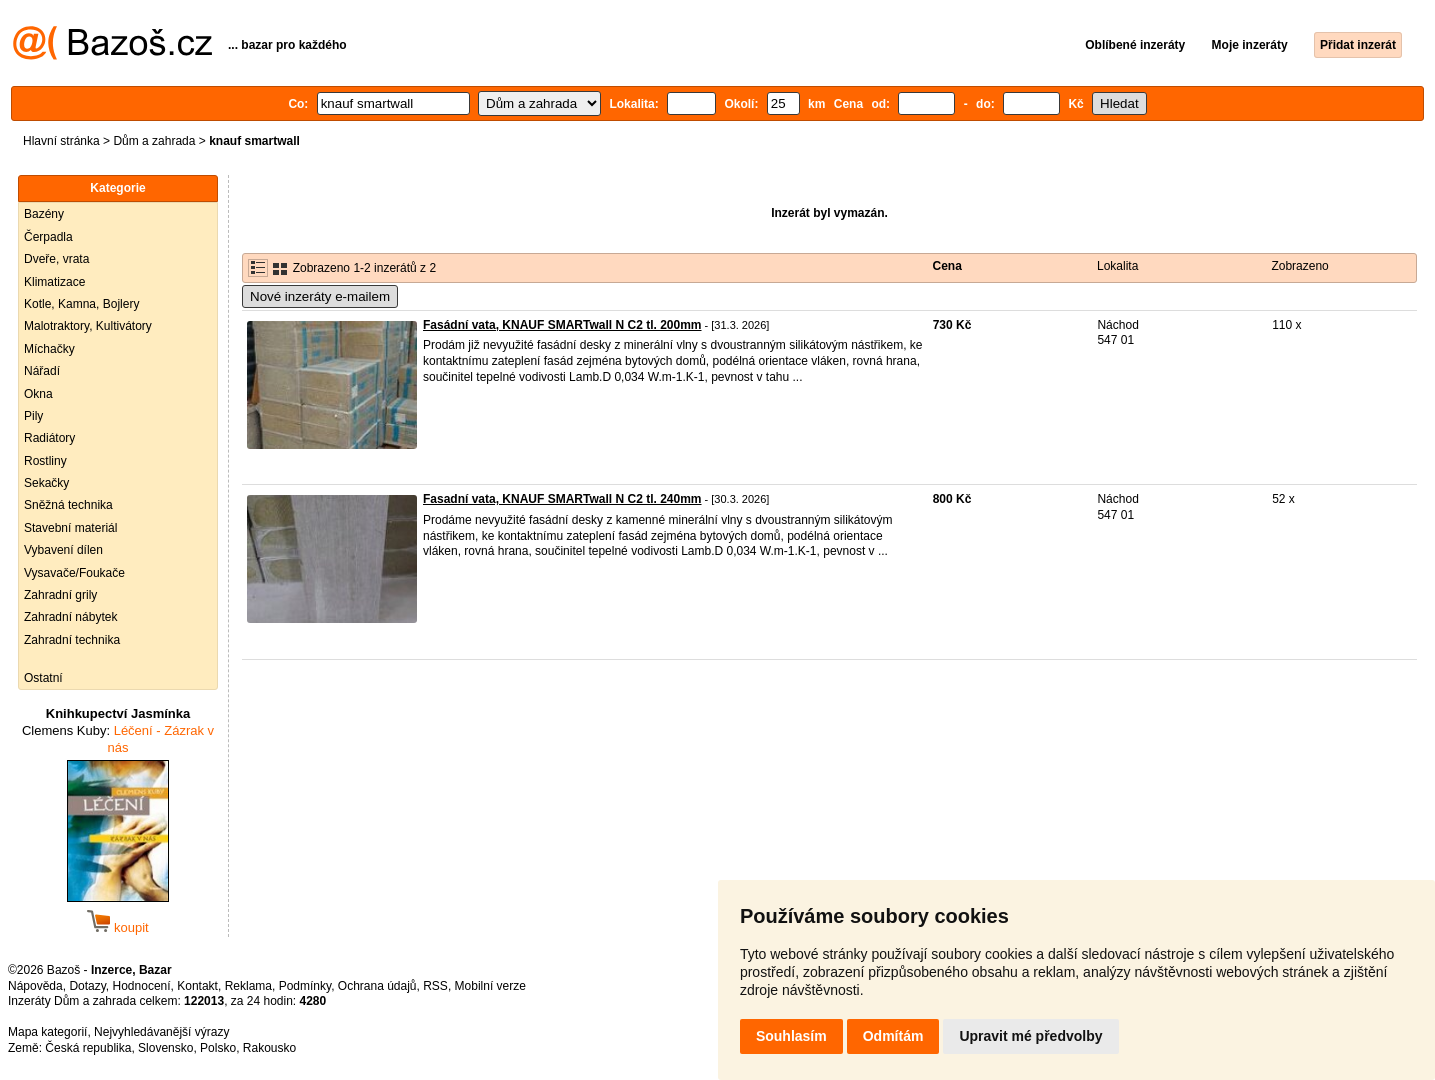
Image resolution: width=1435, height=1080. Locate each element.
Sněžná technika (68, 505)
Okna (38, 394)
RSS (435, 986)
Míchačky (49, 349)
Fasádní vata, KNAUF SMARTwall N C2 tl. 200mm (562, 325)
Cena (947, 266)
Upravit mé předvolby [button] (1030, 1036)
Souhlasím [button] (791, 1036)
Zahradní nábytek (70, 617)
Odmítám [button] (893, 1036)
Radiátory (49, 438)
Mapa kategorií (47, 1032)
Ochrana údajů (377, 986)
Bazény (44, 214)
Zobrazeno (1299, 266)
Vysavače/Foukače (74, 573)
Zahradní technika (72, 640)
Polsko (218, 1048)
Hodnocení (142, 986)
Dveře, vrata (56, 259)
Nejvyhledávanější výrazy (161, 1032)
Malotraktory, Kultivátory (88, 326)
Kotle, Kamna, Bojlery (81, 304)
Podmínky (305, 986)
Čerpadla (48, 237)
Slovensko (165, 1048)
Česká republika (88, 1048)
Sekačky (46, 483)
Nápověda (35, 986)
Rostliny (45, 461)
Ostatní (43, 678)
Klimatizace (54, 282)
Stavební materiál (70, 528)
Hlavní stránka (61, 141)
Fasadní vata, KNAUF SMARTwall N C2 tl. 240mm (562, 499)
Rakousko (269, 1048)
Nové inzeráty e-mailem (320, 296)
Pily (33, 416)
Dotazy (87, 986)
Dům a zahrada (154, 141)
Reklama (248, 986)
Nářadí (42, 371)
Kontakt (197, 986)
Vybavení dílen (63, 550)
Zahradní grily (60, 595)
